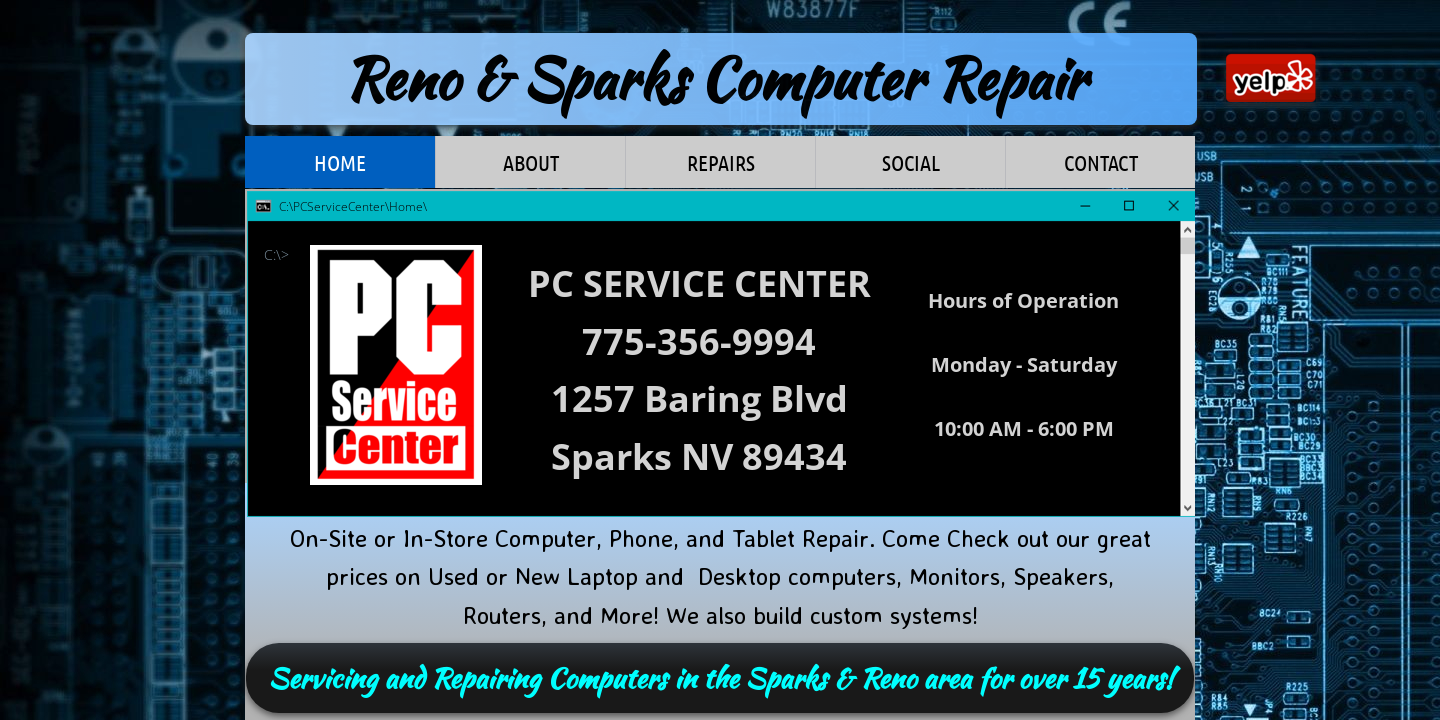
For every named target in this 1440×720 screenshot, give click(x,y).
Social (911, 162)
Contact (1101, 162)
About (531, 162)
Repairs (721, 162)
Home (340, 162)
